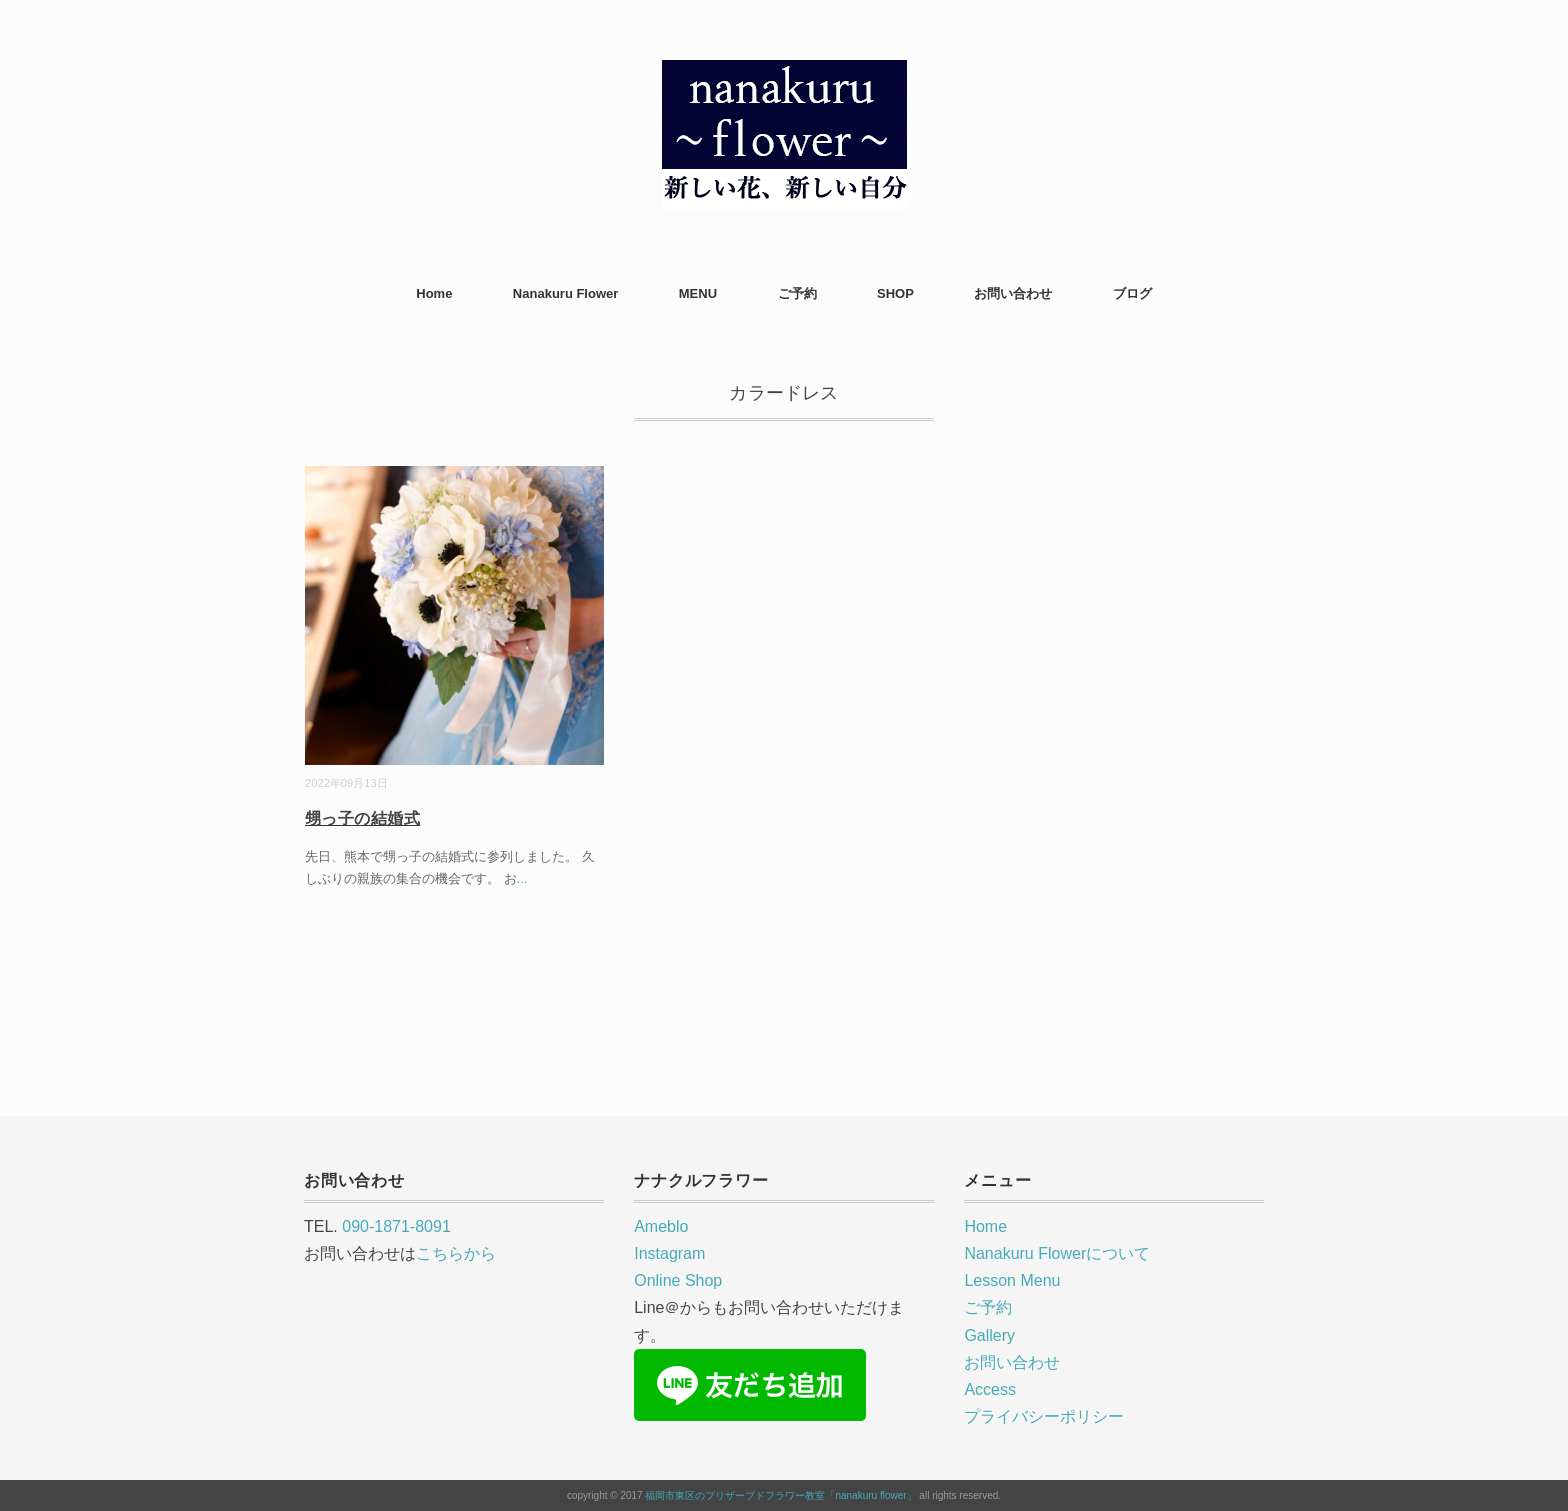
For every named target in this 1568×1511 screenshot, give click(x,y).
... (522, 878)
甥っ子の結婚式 (362, 818)
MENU (698, 293)
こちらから (456, 1253)
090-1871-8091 (396, 1226)
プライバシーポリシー (1044, 1416)
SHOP (895, 293)
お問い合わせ (1013, 293)
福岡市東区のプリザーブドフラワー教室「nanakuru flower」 (780, 1495)
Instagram (669, 1253)
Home (434, 293)
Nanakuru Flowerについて (1057, 1253)
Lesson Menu (1012, 1280)
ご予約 (797, 293)
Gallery (989, 1335)
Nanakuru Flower (565, 293)
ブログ (1132, 293)
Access (990, 1389)
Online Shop (678, 1280)
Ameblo (661, 1226)
